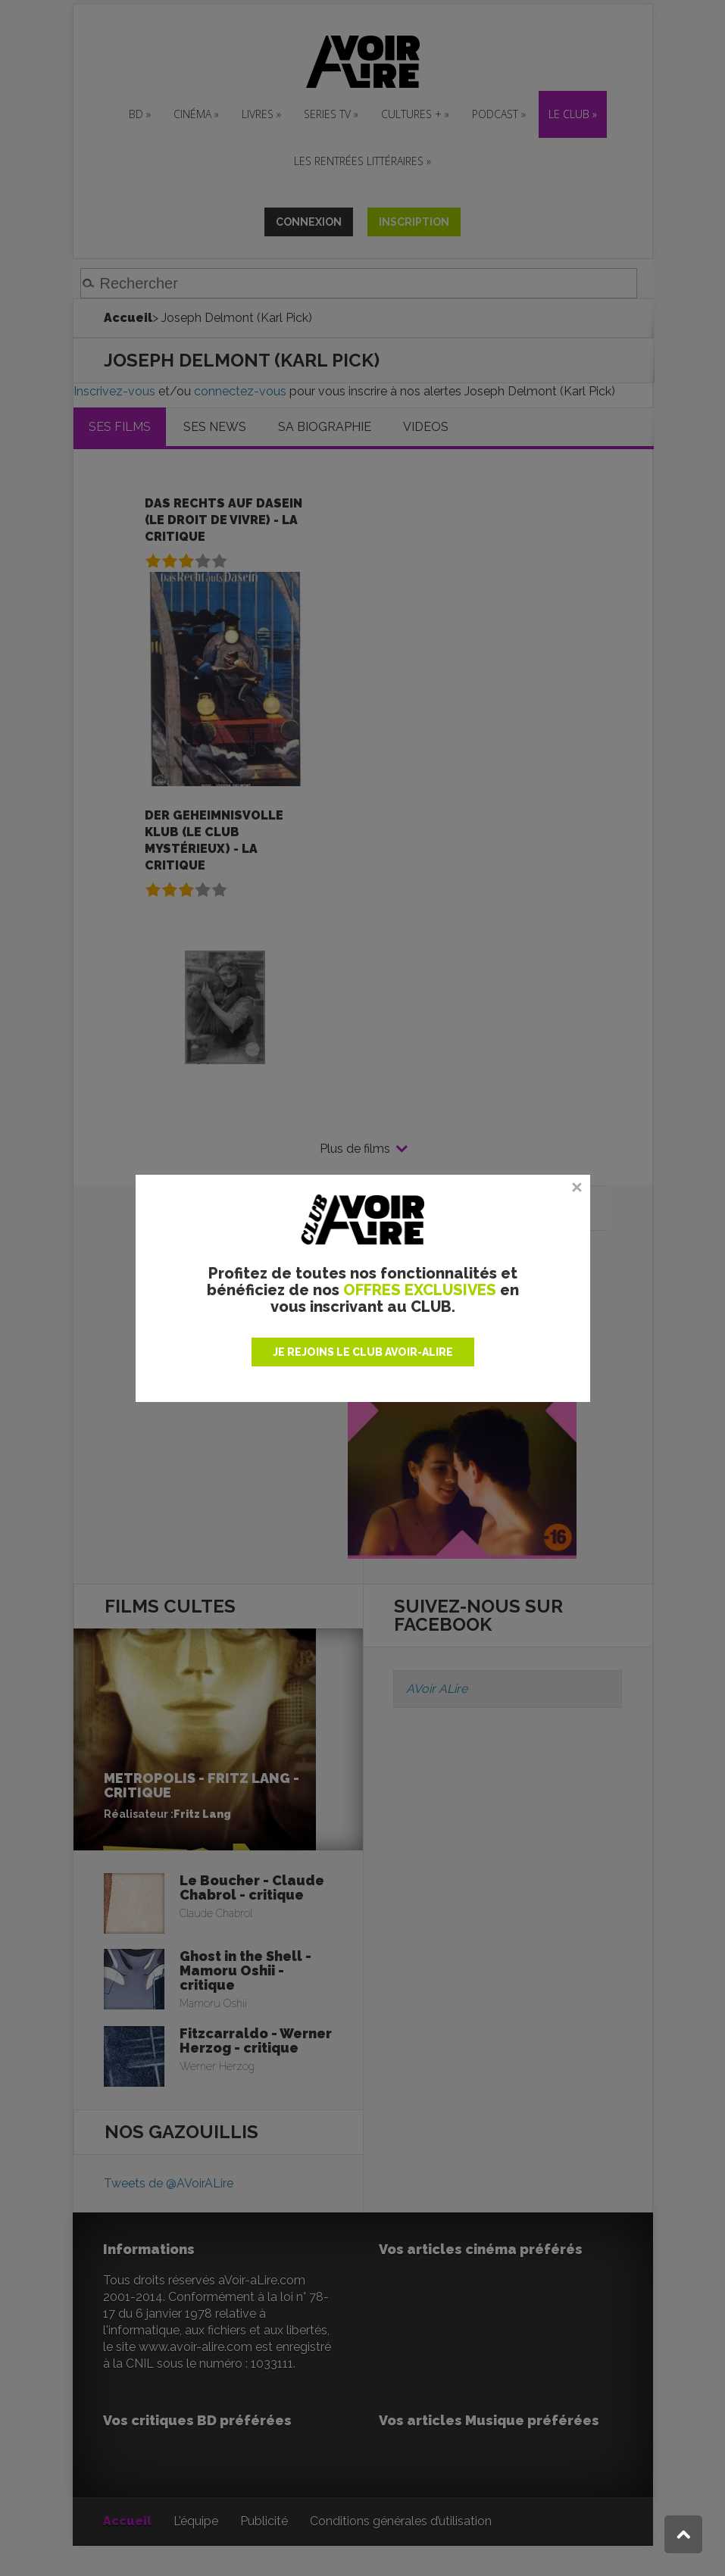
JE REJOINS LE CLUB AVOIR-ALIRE (363, 1352)
